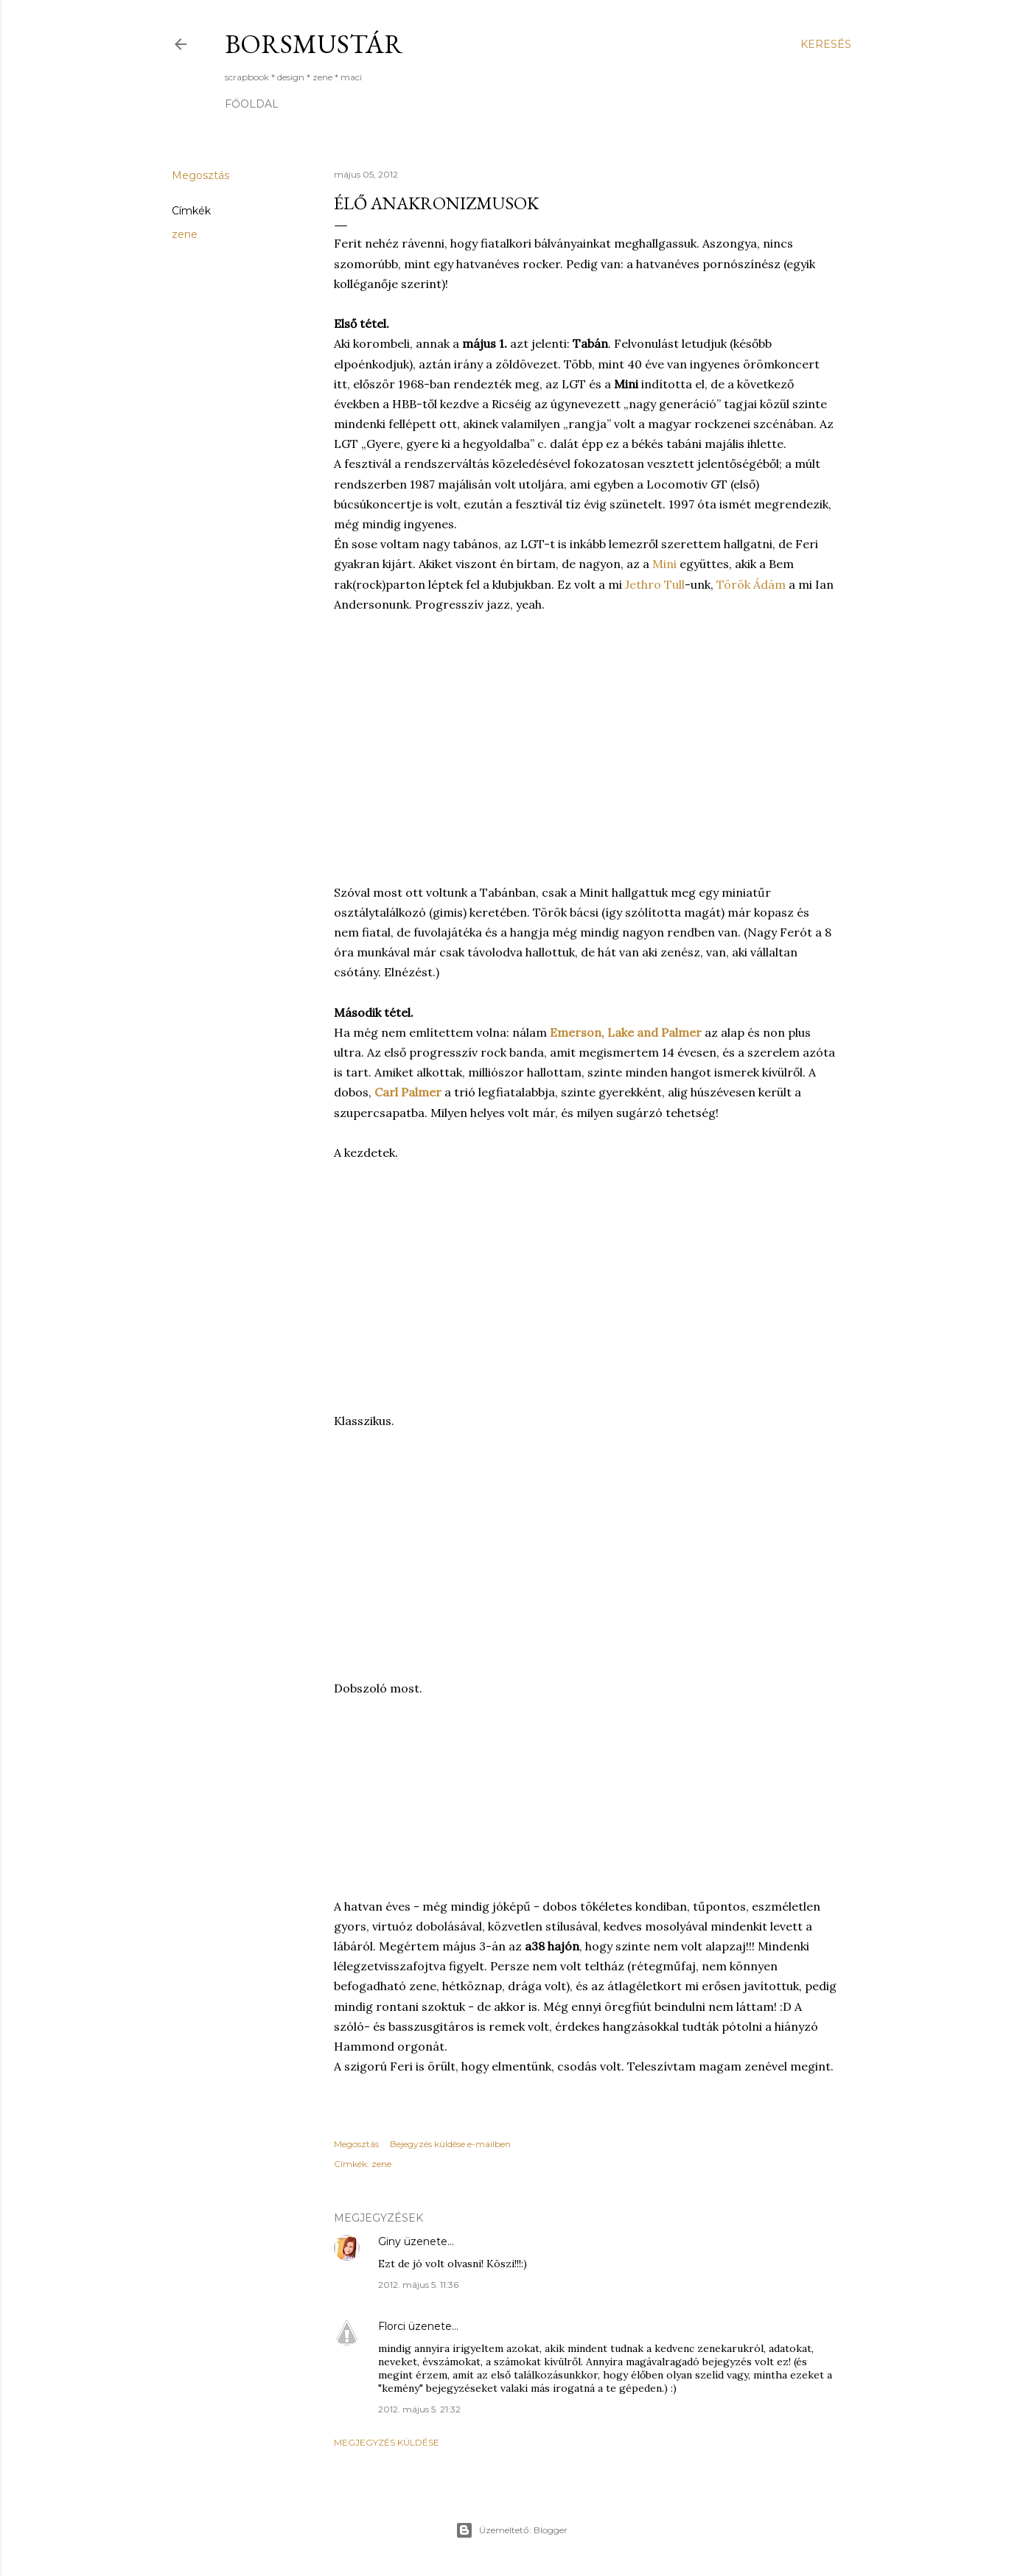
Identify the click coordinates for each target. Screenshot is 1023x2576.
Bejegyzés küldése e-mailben (450, 2143)
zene (185, 234)
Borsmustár (314, 44)
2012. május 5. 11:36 (418, 2284)
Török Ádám (751, 584)
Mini (664, 563)
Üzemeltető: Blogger (511, 2530)
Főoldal (252, 104)
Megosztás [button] (200, 175)
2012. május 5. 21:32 (419, 2409)
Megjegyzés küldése (386, 2442)
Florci (391, 2326)
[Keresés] (825, 44)
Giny (389, 2241)
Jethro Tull (655, 584)
